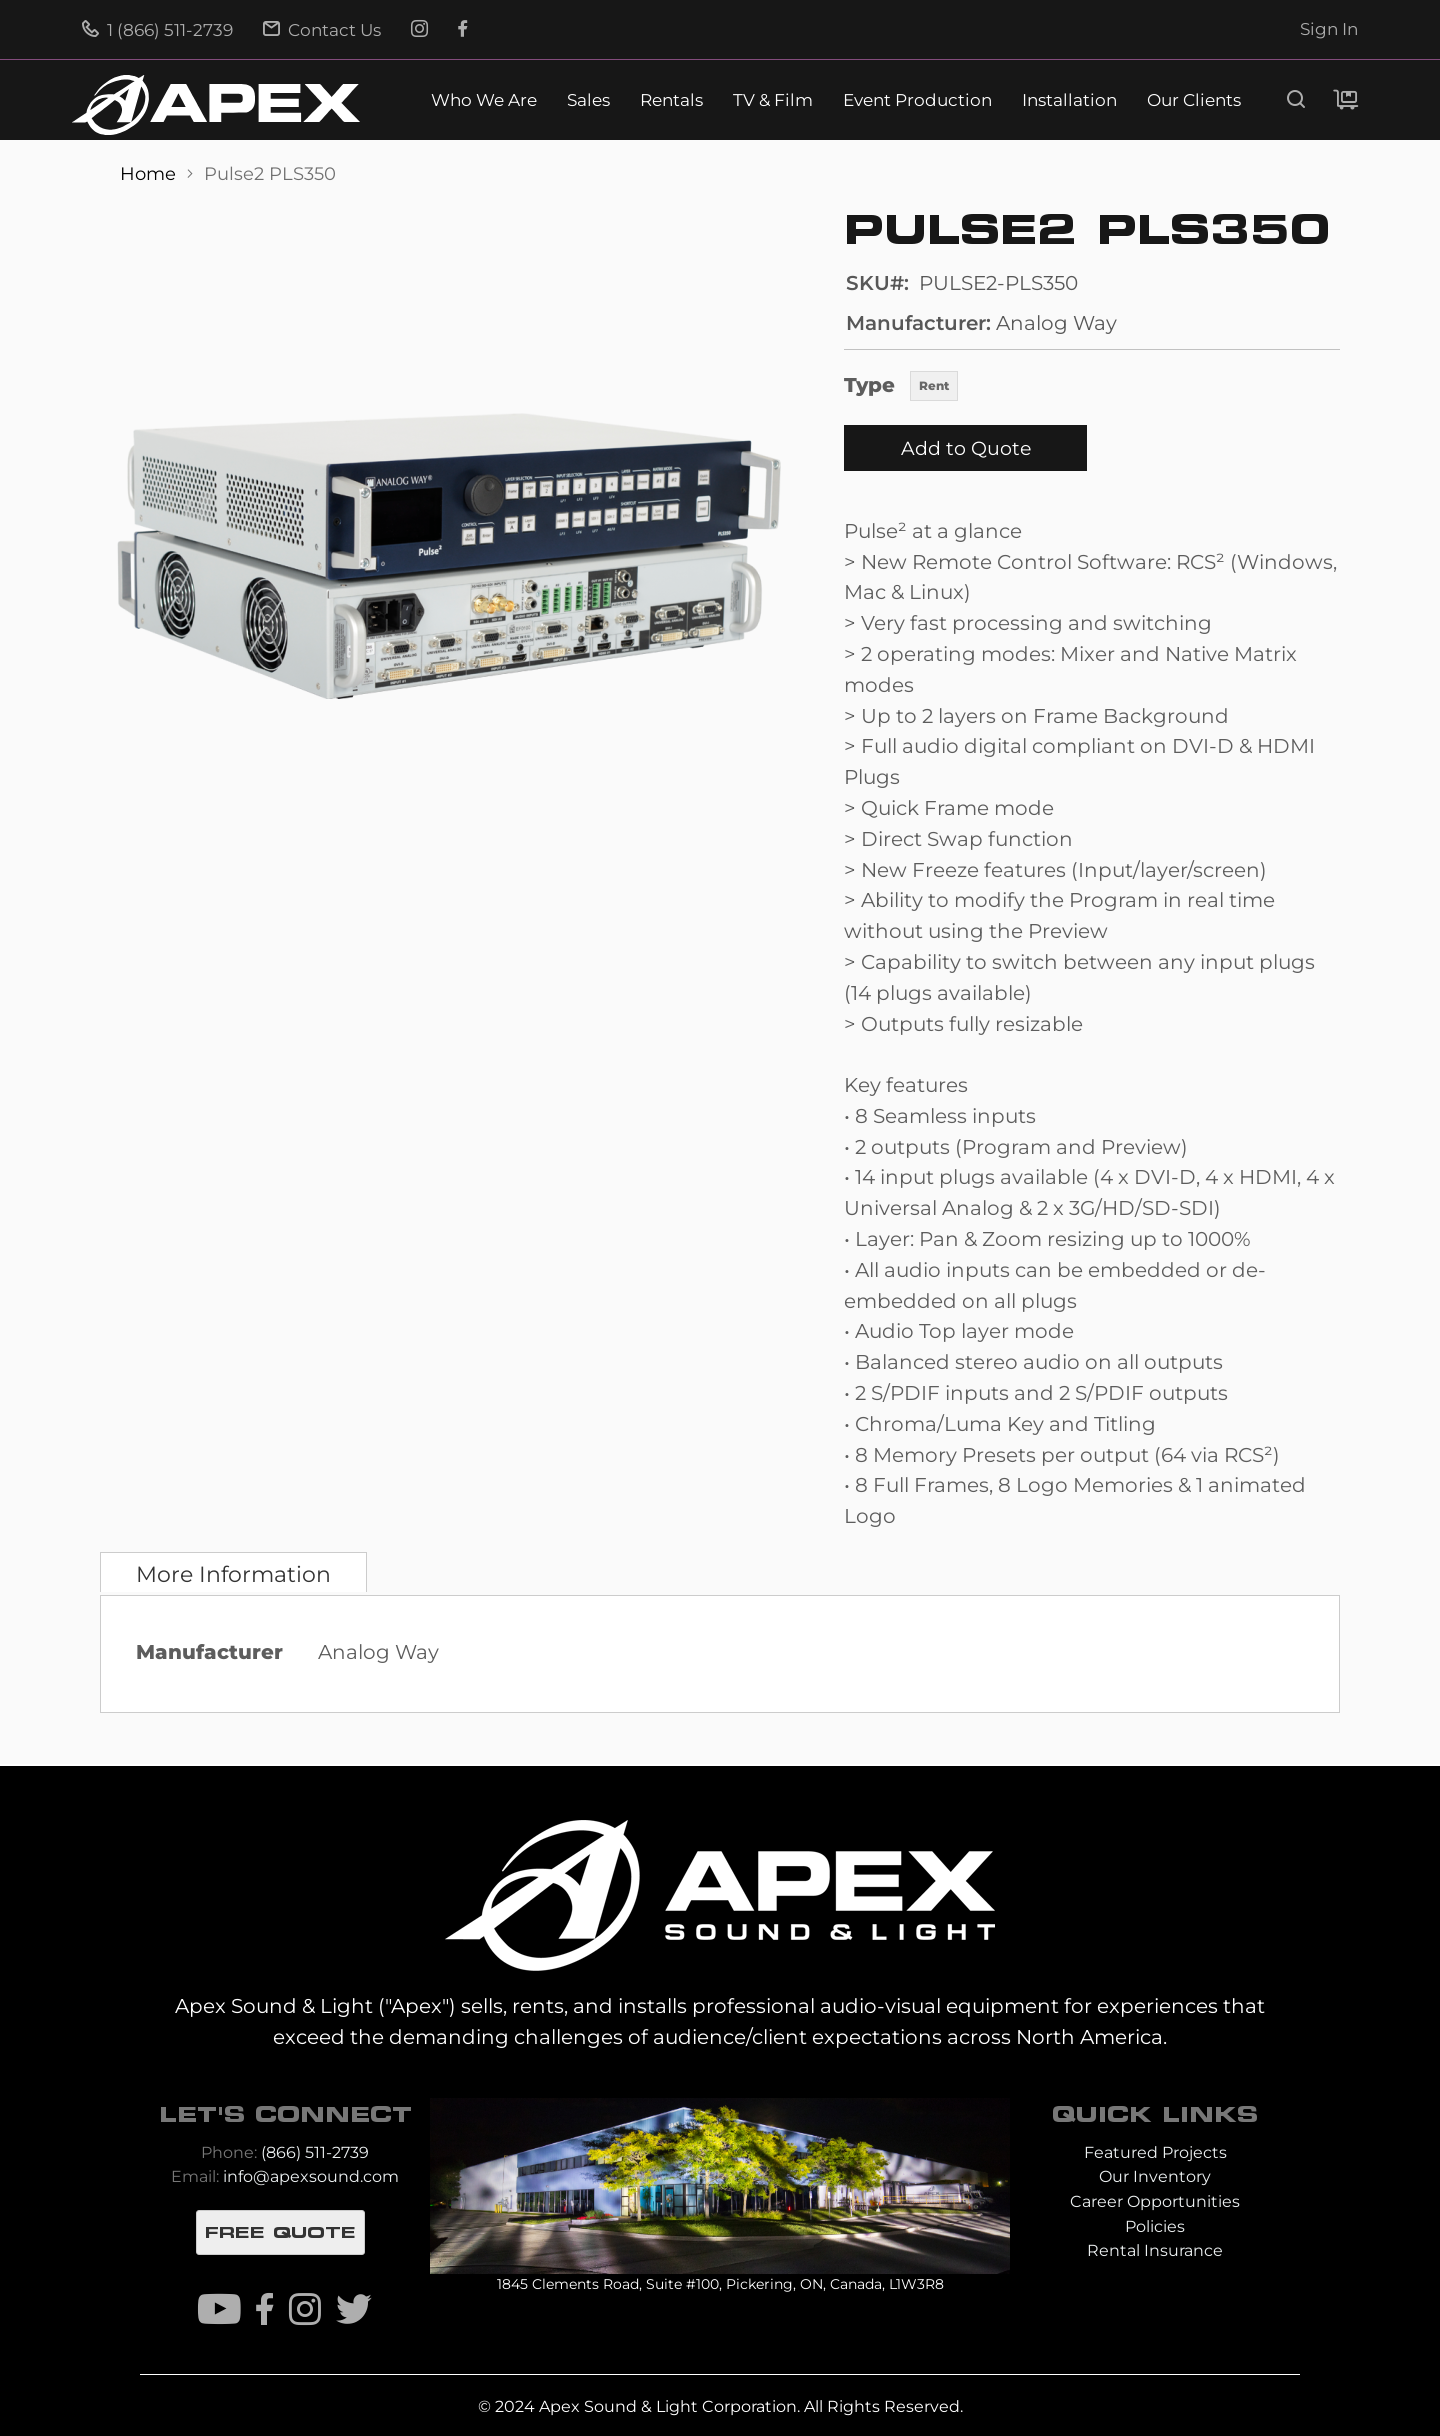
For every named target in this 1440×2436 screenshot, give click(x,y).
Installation (1069, 100)
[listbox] (934, 388)
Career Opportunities (1155, 2201)
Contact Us (322, 30)
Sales (588, 100)
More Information (233, 1574)
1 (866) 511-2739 (157, 30)
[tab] (233, 1572)
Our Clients (1194, 100)
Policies (1155, 2226)
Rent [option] (934, 385)
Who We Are (484, 100)
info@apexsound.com (311, 2176)
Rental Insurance (1155, 2250)
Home (150, 173)
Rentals (671, 100)
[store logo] (216, 105)
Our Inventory (1155, 2176)
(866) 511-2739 (315, 2152)
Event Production (917, 100)
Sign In (1329, 29)
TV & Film (773, 100)
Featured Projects (1155, 2152)
